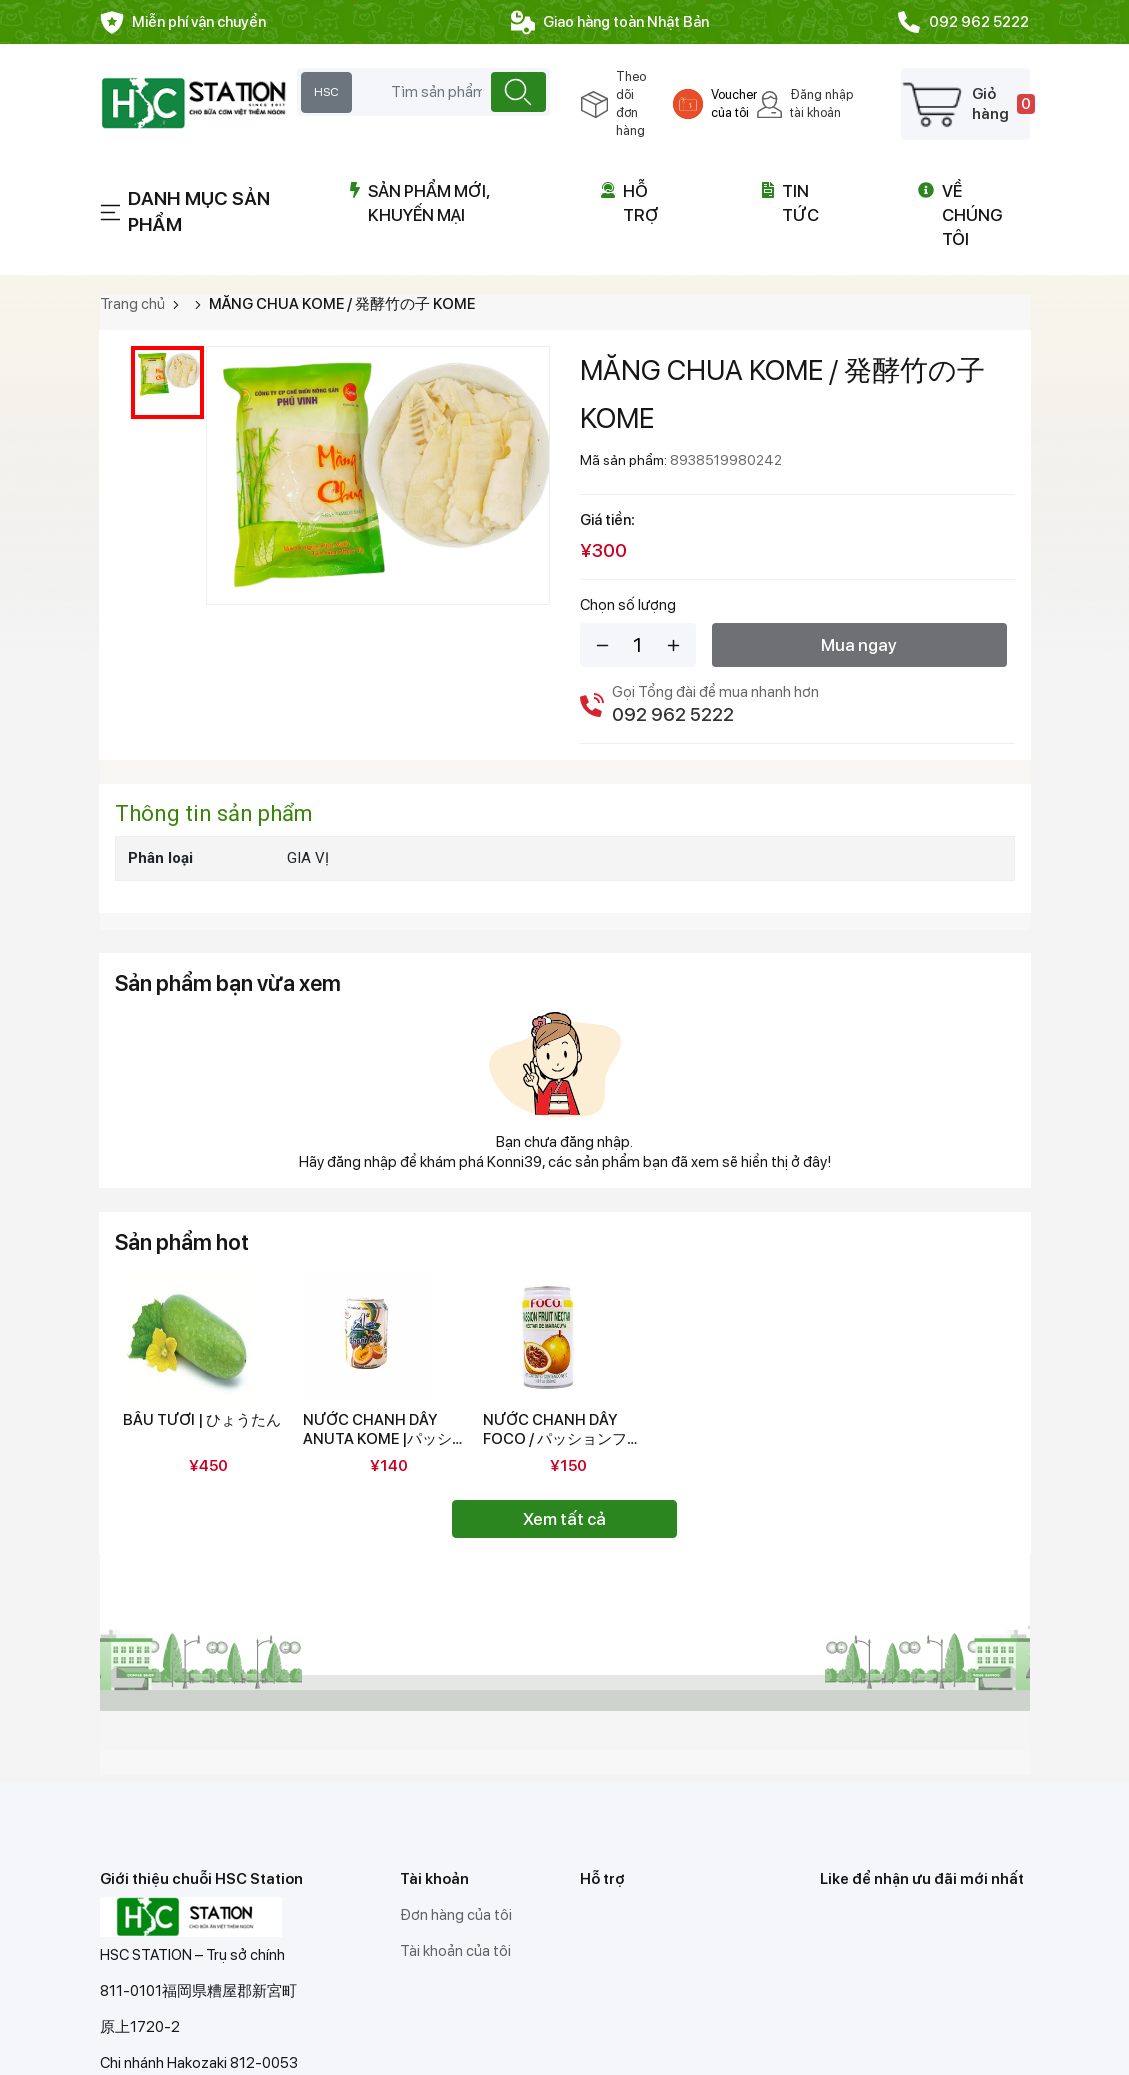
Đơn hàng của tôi (456, 1915)
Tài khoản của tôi (455, 1951)
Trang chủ (132, 304)
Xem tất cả (564, 1519)
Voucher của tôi (734, 103)
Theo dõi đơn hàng (631, 103)
